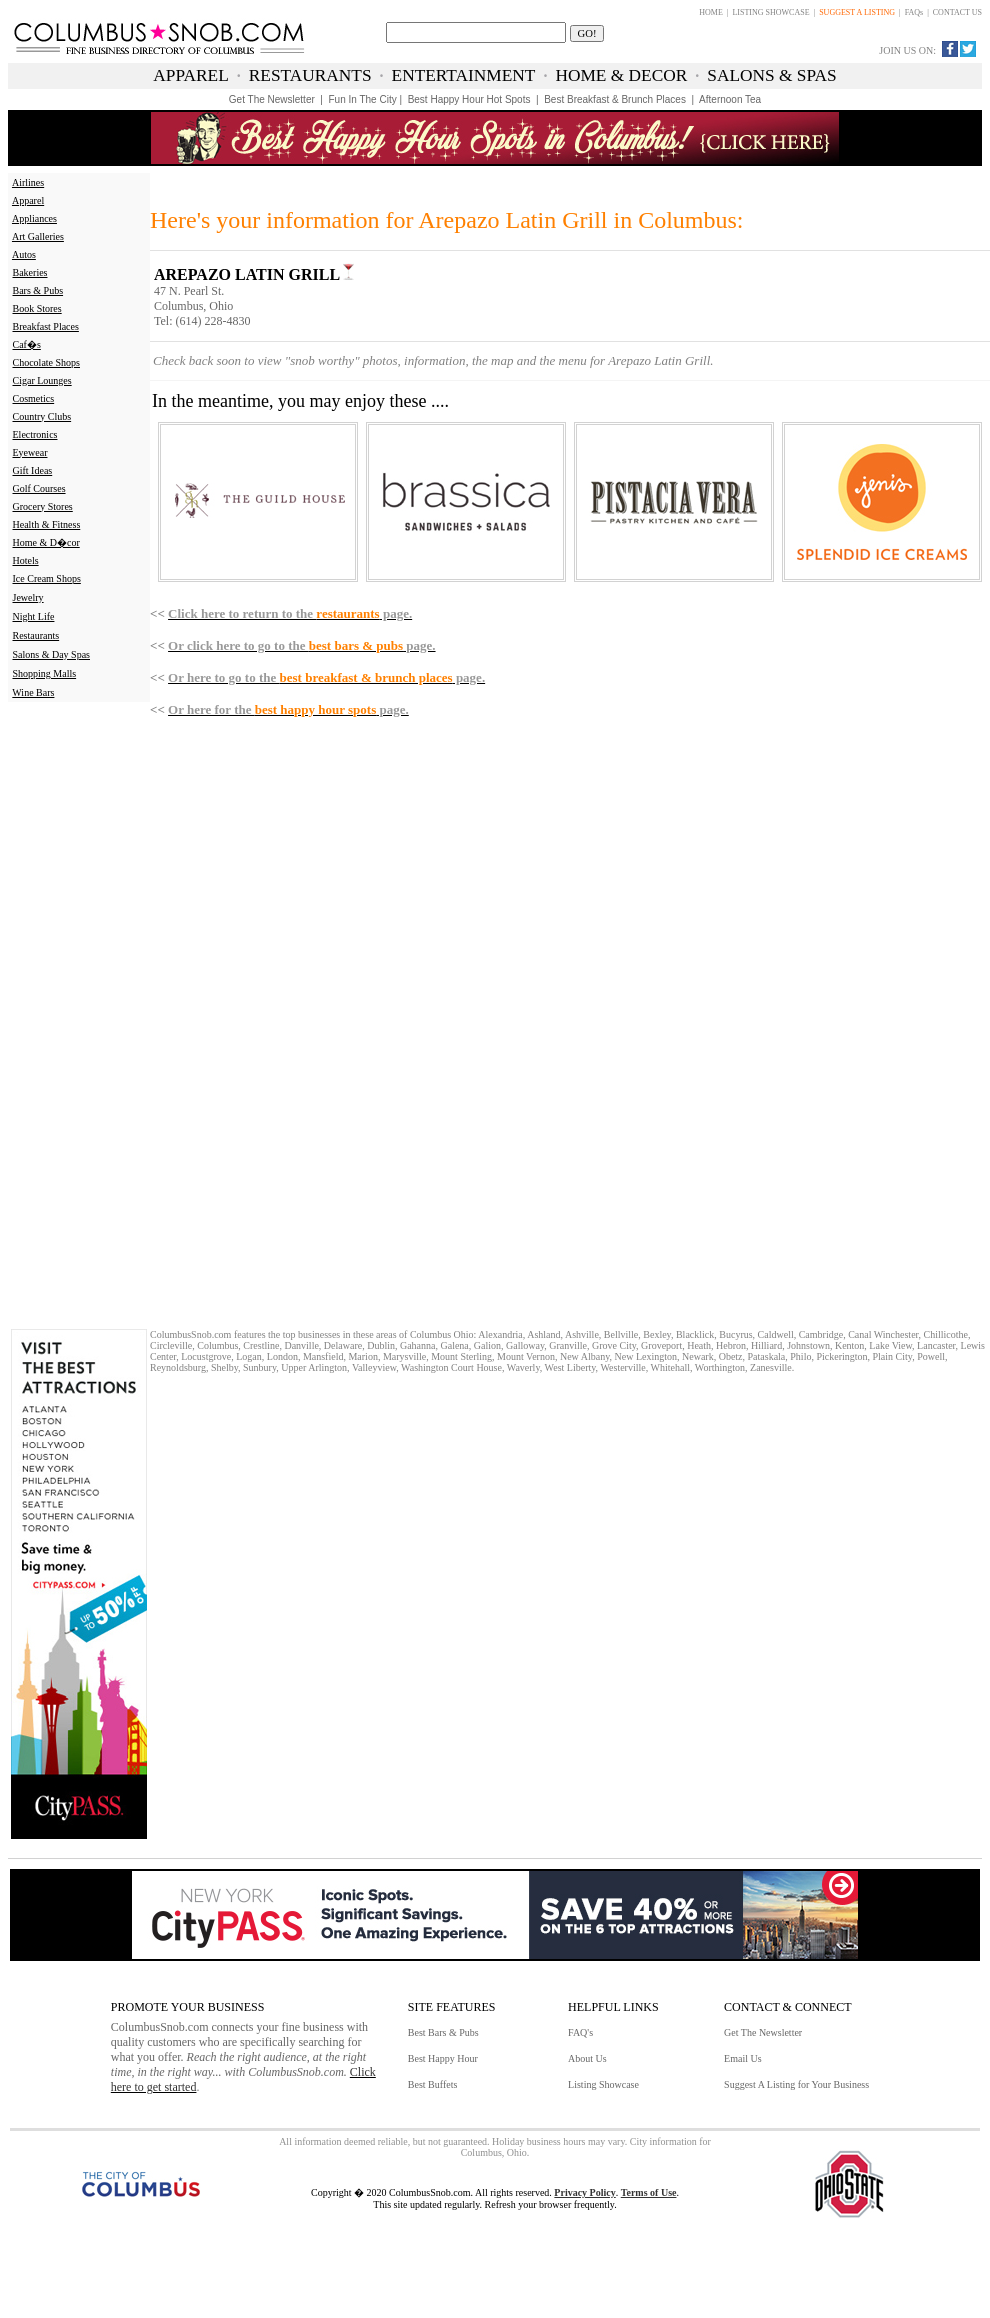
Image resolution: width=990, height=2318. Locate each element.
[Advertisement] (75, 1014)
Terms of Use (649, 2192)
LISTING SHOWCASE (770, 12)
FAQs (914, 12)
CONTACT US (957, 12)
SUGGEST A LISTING (857, 12)
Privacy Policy (584, 2192)
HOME (711, 12)
